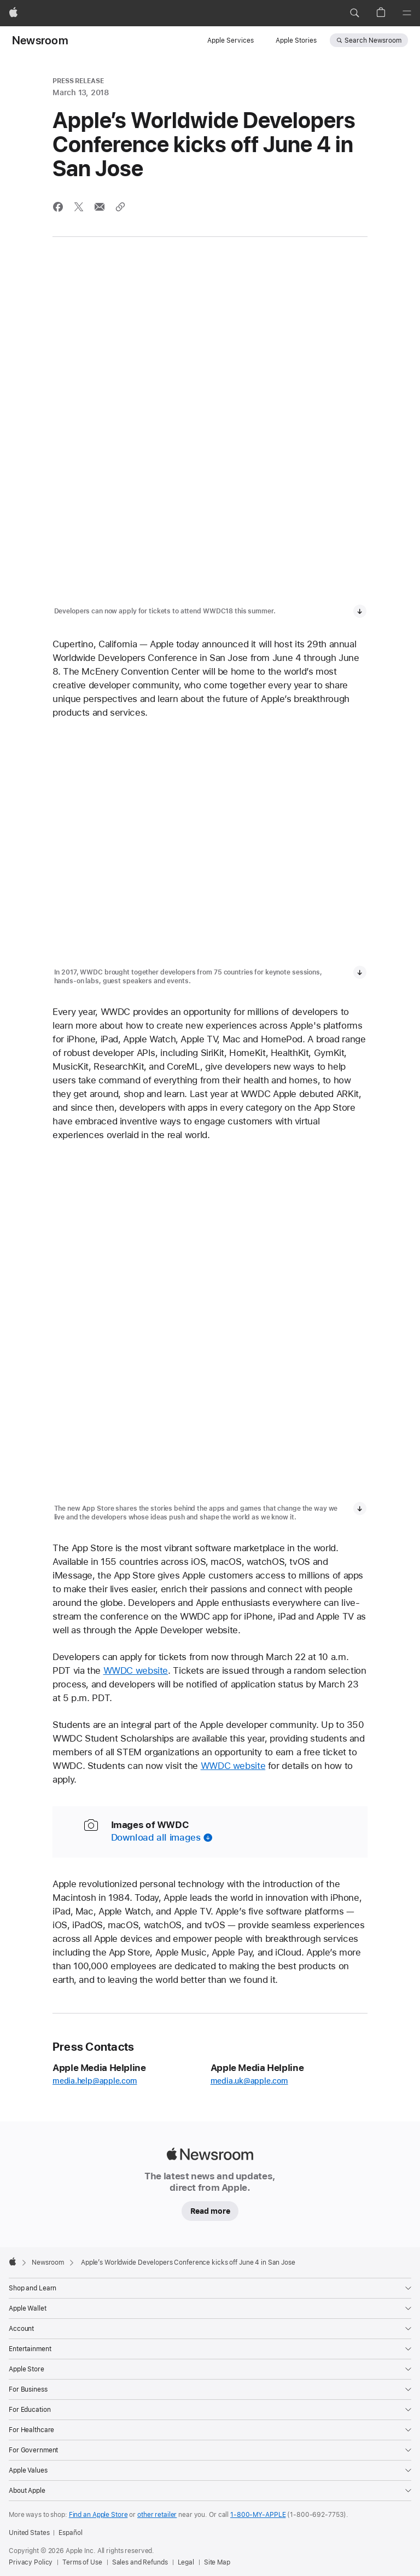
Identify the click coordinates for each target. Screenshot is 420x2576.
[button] (354, 13)
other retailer (157, 2515)
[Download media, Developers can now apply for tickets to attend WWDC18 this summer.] (359, 611)
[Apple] (13, 13)
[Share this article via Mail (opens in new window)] (99, 207)
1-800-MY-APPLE (257, 2515)
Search (373, 40)
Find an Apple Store (98, 2515)
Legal (186, 2562)
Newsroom (40, 40)
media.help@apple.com (94, 2080)
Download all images (156, 1837)
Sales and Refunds (140, 2562)
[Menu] (407, 13)
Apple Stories (296, 40)
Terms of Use (82, 2562)
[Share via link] (120, 207)
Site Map (217, 2562)
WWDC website (135, 1670)
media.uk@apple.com (249, 2080)
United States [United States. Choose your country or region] (29, 2533)
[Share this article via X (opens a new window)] (79, 207)
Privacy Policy (30, 2562)
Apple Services (230, 40)
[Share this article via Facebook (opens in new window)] (58, 207)
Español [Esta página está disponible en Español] (70, 2533)
